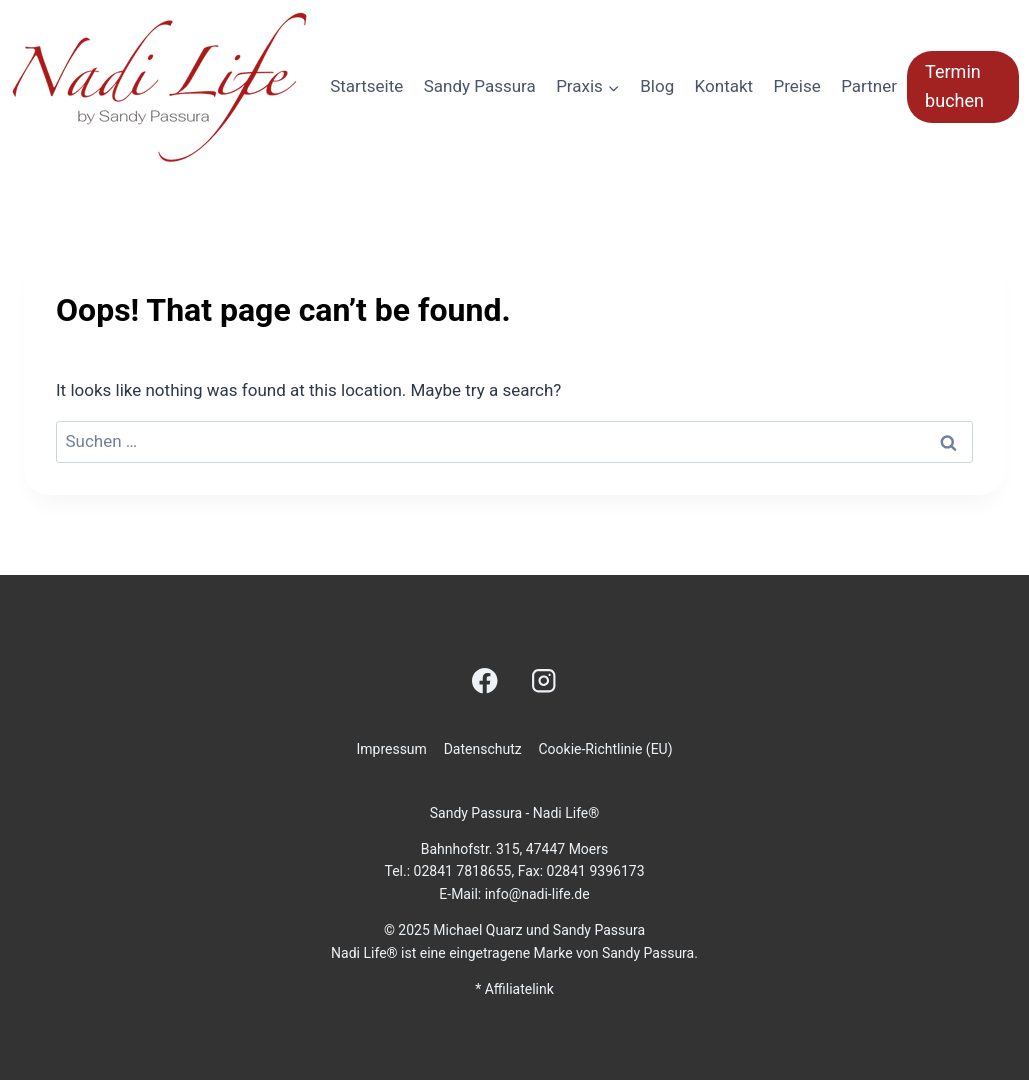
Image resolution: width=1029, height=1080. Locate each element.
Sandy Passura (480, 86)
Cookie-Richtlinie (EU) (605, 749)
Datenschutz (483, 749)
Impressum (391, 749)
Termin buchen (954, 86)
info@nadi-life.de (537, 894)
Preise (797, 86)
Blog (657, 86)
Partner (869, 86)
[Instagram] (543, 680)
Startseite (366, 86)
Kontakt (724, 86)
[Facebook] (485, 680)
